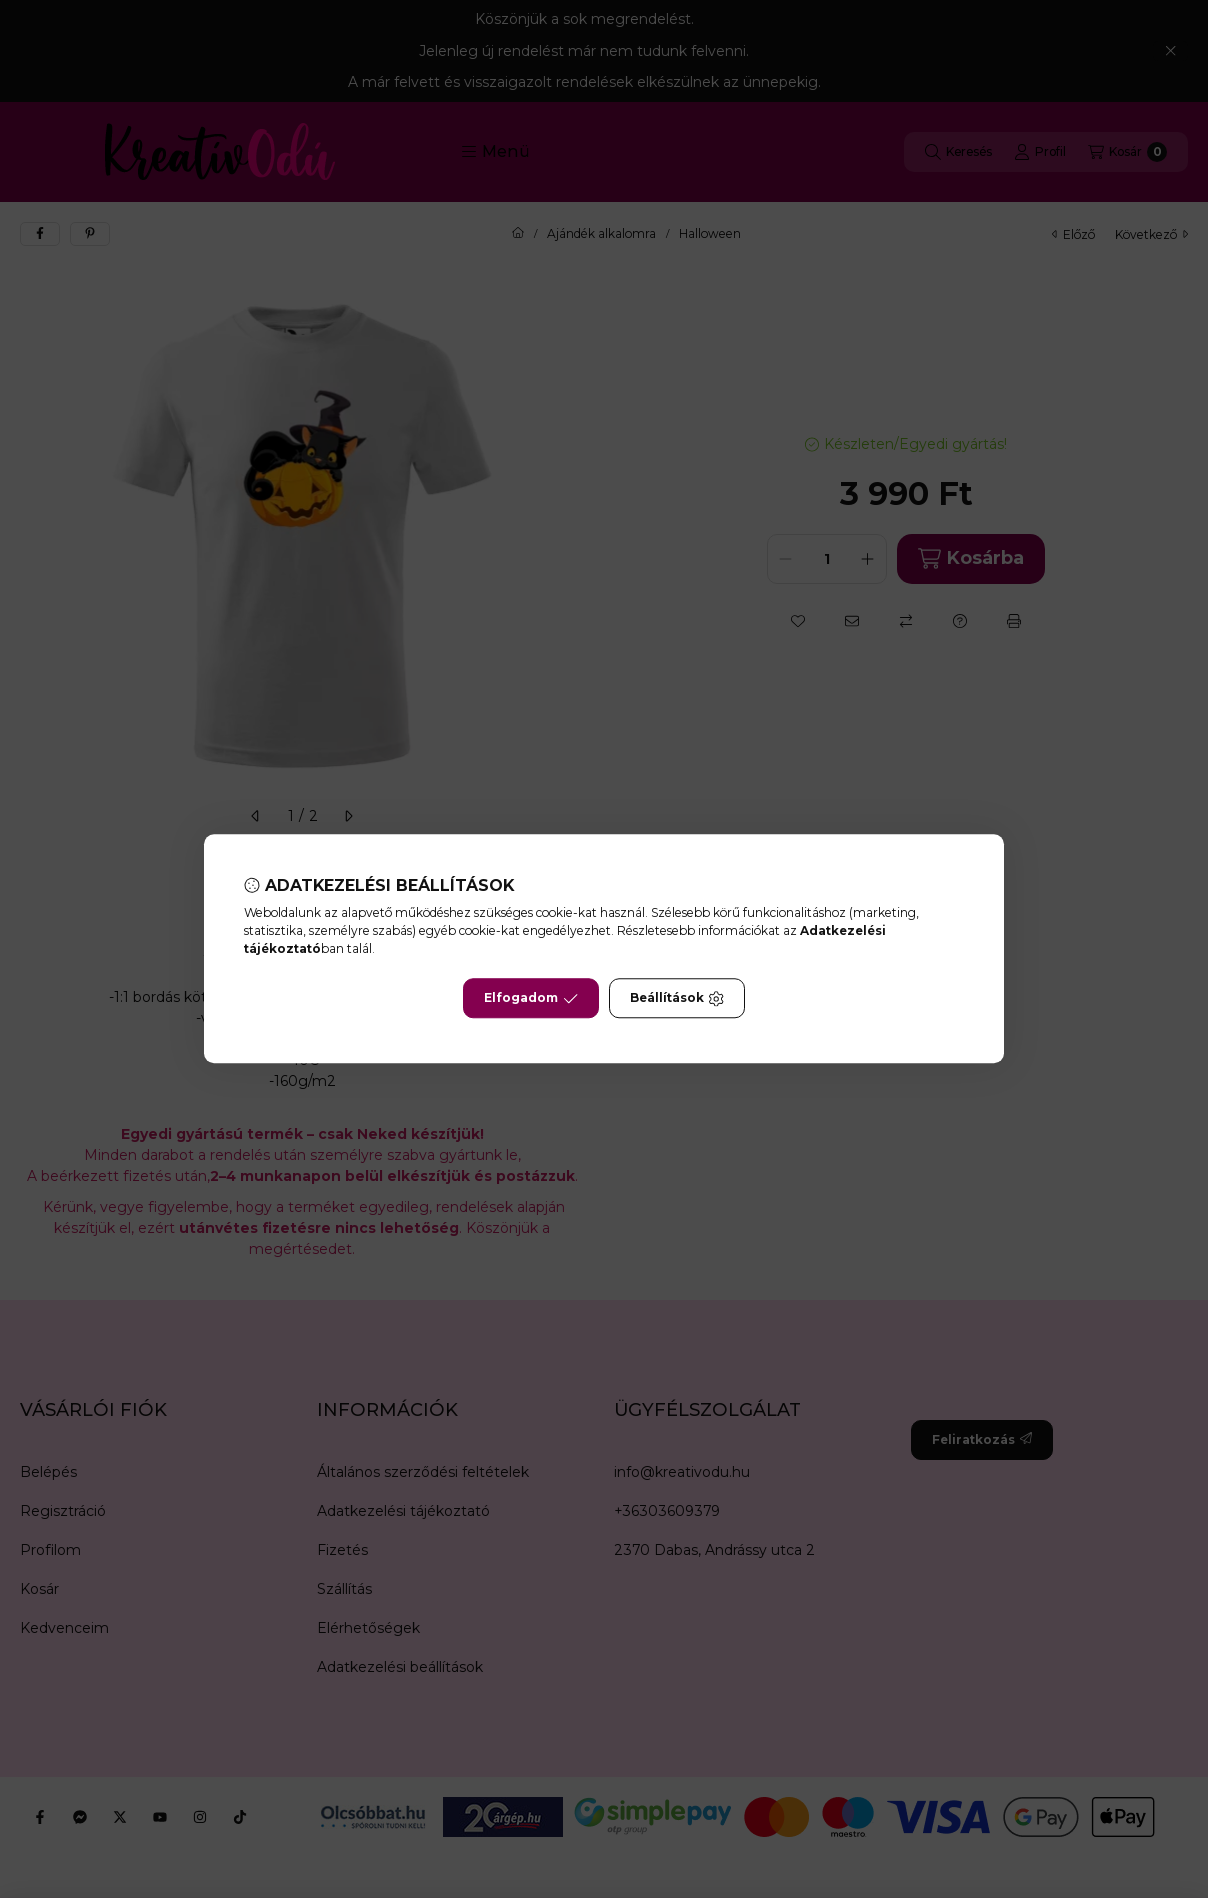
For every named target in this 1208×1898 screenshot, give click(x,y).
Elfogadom (531, 999)
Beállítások (677, 999)
